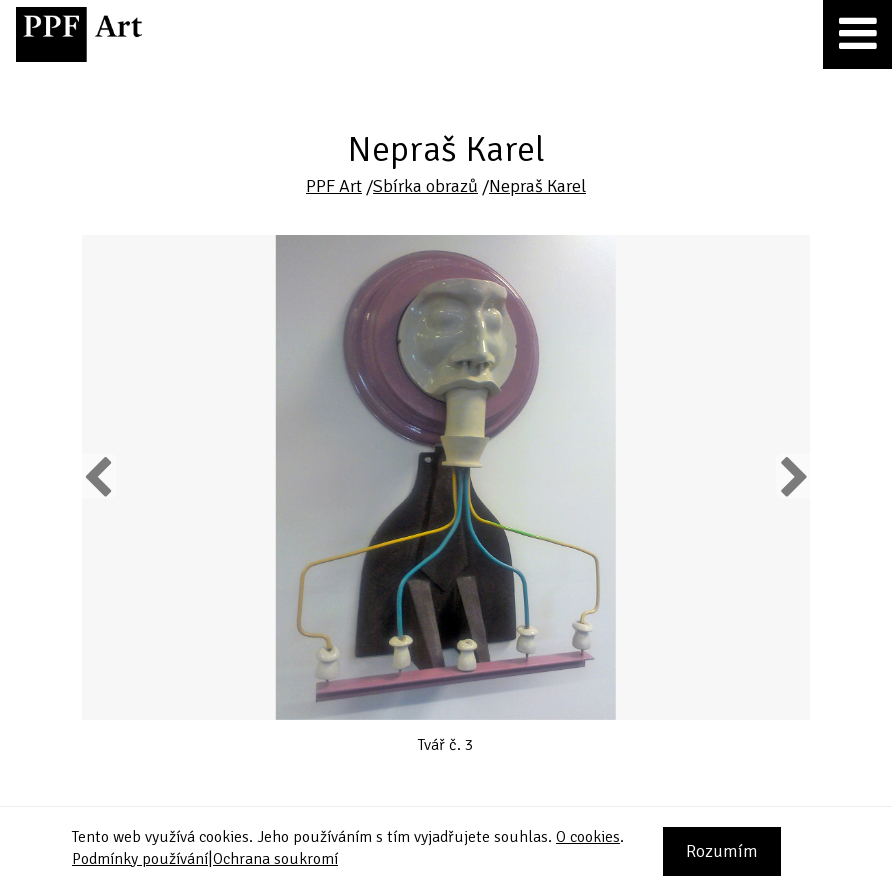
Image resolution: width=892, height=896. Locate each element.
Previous (99, 476)
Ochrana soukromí (275, 859)
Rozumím (722, 851)
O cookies (588, 837)
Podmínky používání (140, 859)
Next (792, 476)
